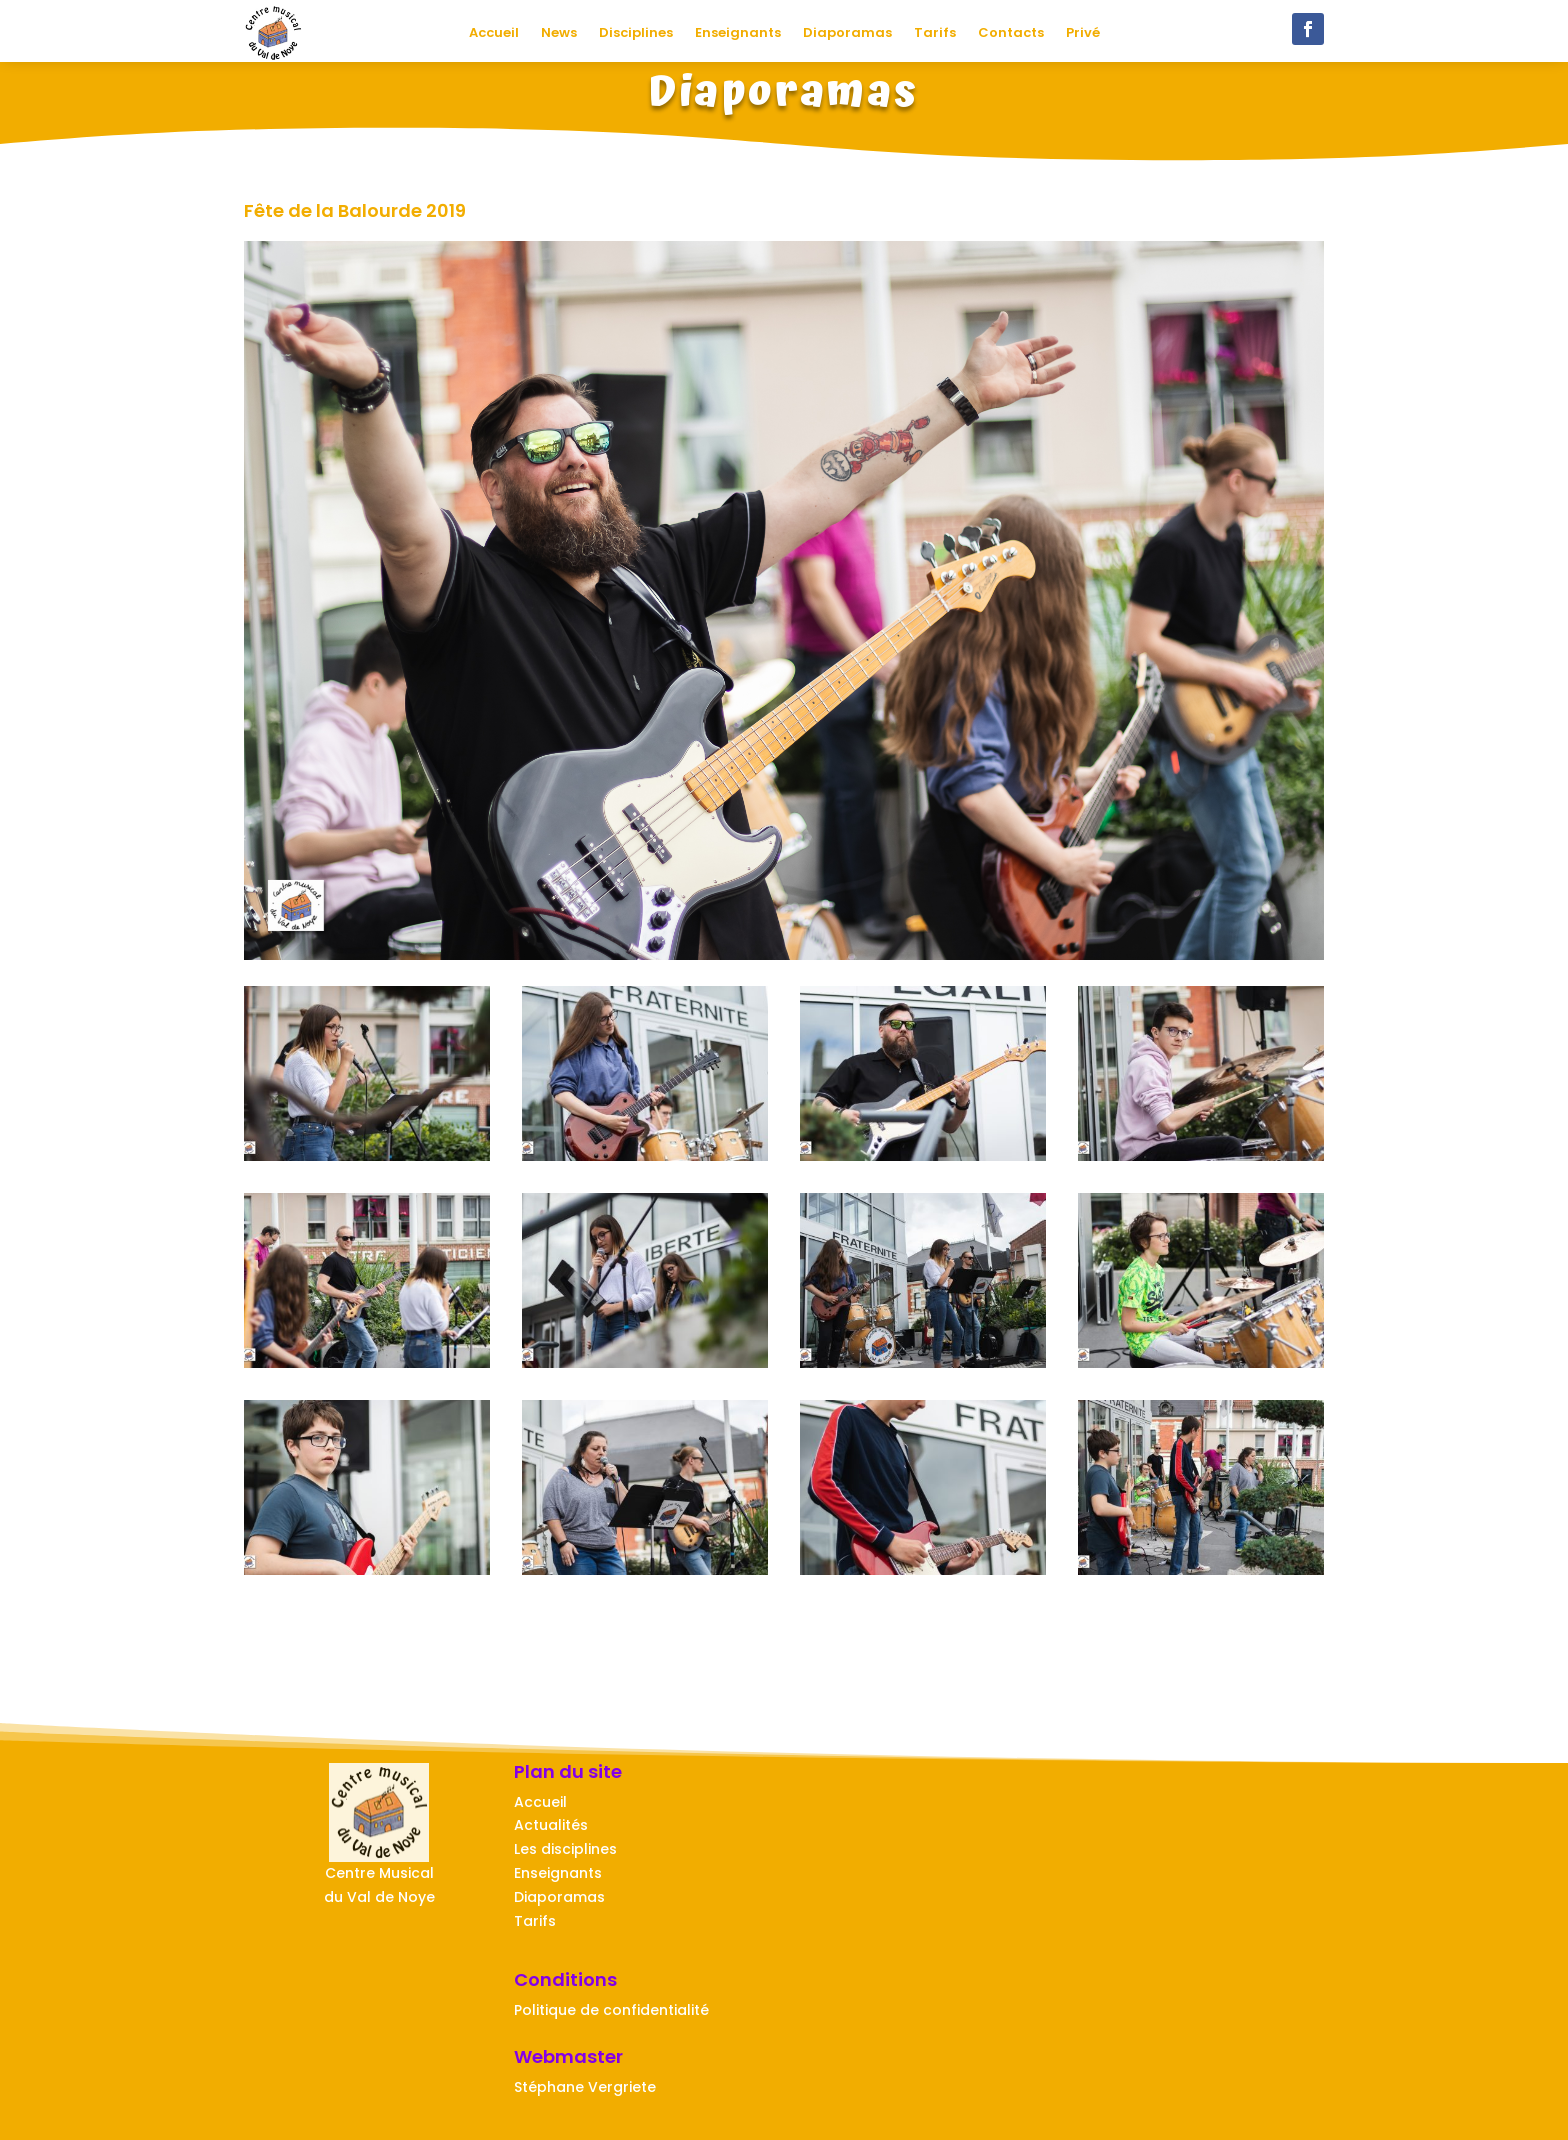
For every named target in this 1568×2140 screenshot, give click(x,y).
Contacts (1011, 34)
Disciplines (636, 34)
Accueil (494, 34)
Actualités (551, 1825)
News (559, 34)
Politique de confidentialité (611, 2010)
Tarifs (935, 34)
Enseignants (738, 34)
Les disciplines (565, 1849)
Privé (1083, 34)
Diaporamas (847, 34)
